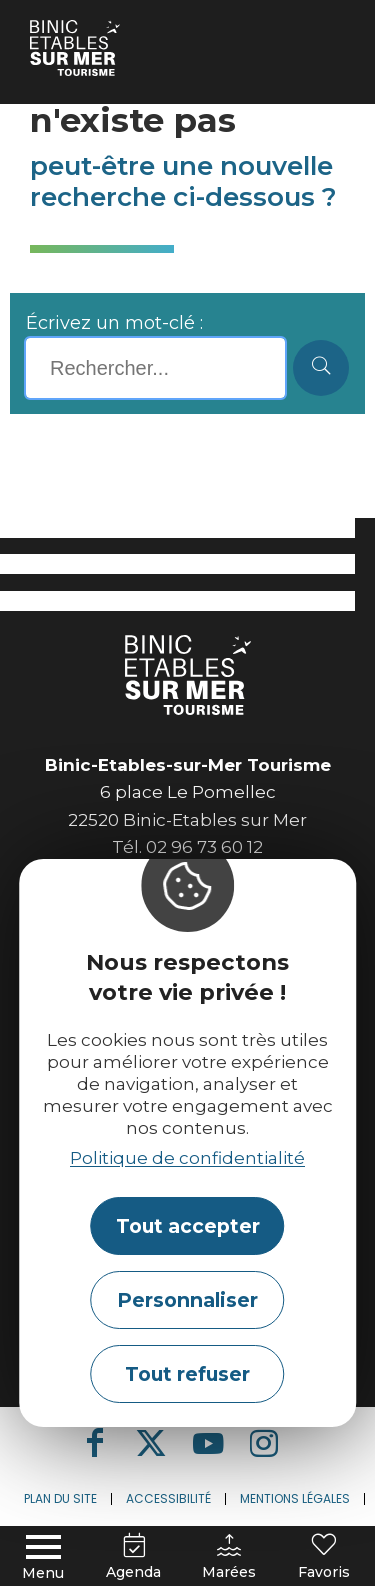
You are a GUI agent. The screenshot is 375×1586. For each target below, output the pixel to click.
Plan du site (60, 1498)
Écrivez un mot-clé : (114, 323)
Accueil (57, 26)
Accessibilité (168, 1498)
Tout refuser (187, 1374)
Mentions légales (295, 1498)
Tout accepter (188, 1226)
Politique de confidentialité (187, 1158)
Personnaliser (187, 1300)
